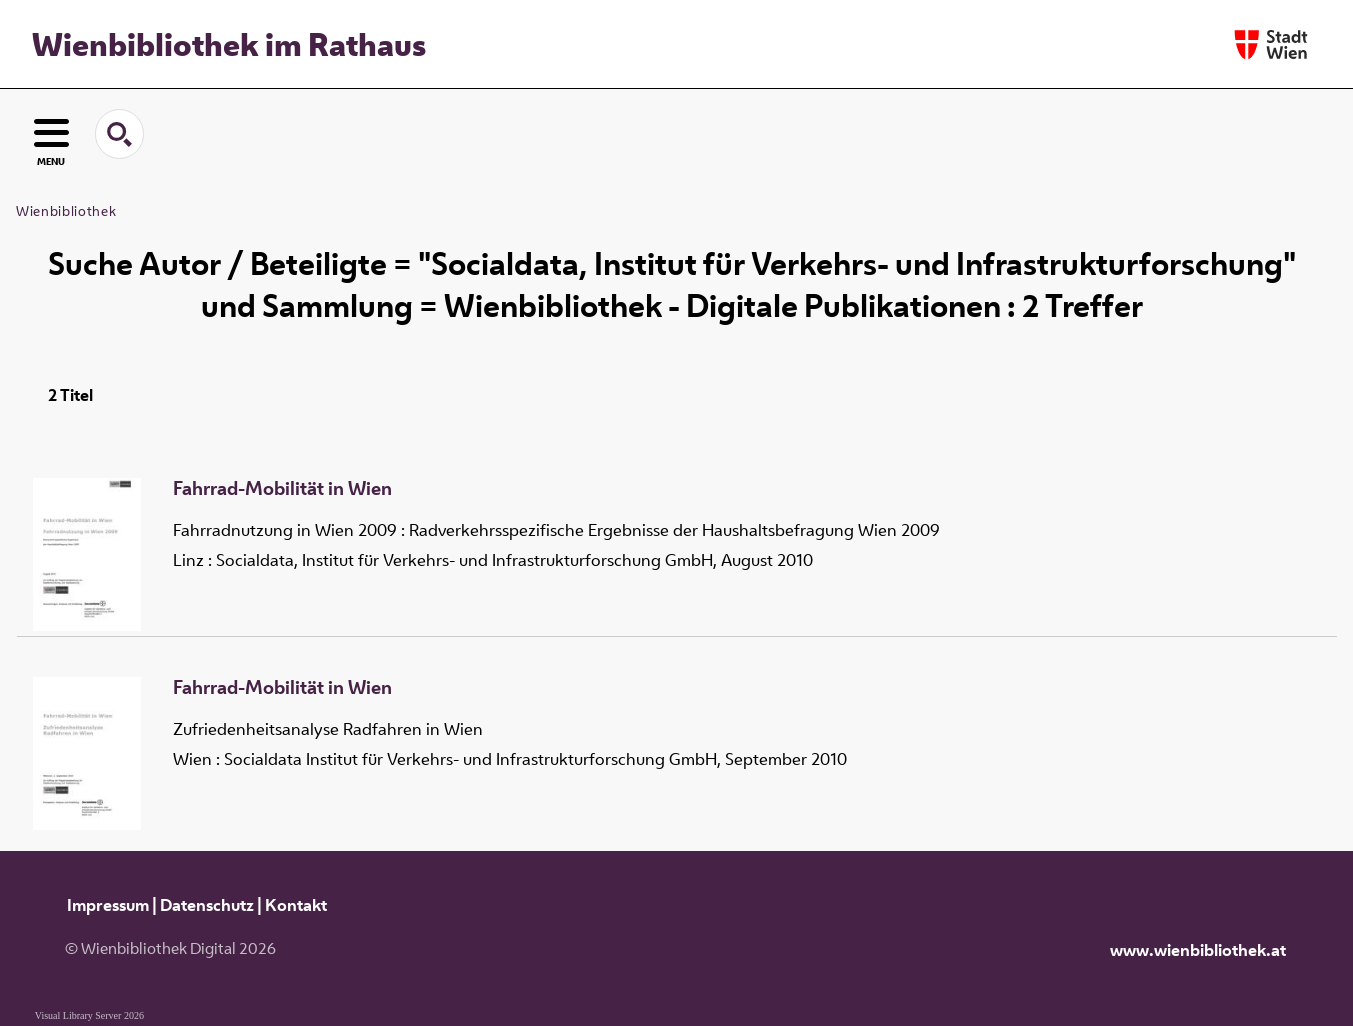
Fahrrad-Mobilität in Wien (282, 489)
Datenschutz (207, 905)
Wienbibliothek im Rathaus (229, 44)
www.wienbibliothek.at (1198, 950)
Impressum (108, 905)
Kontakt (296, 905)
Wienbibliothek (66, 211)
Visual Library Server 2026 (89, 1015)
